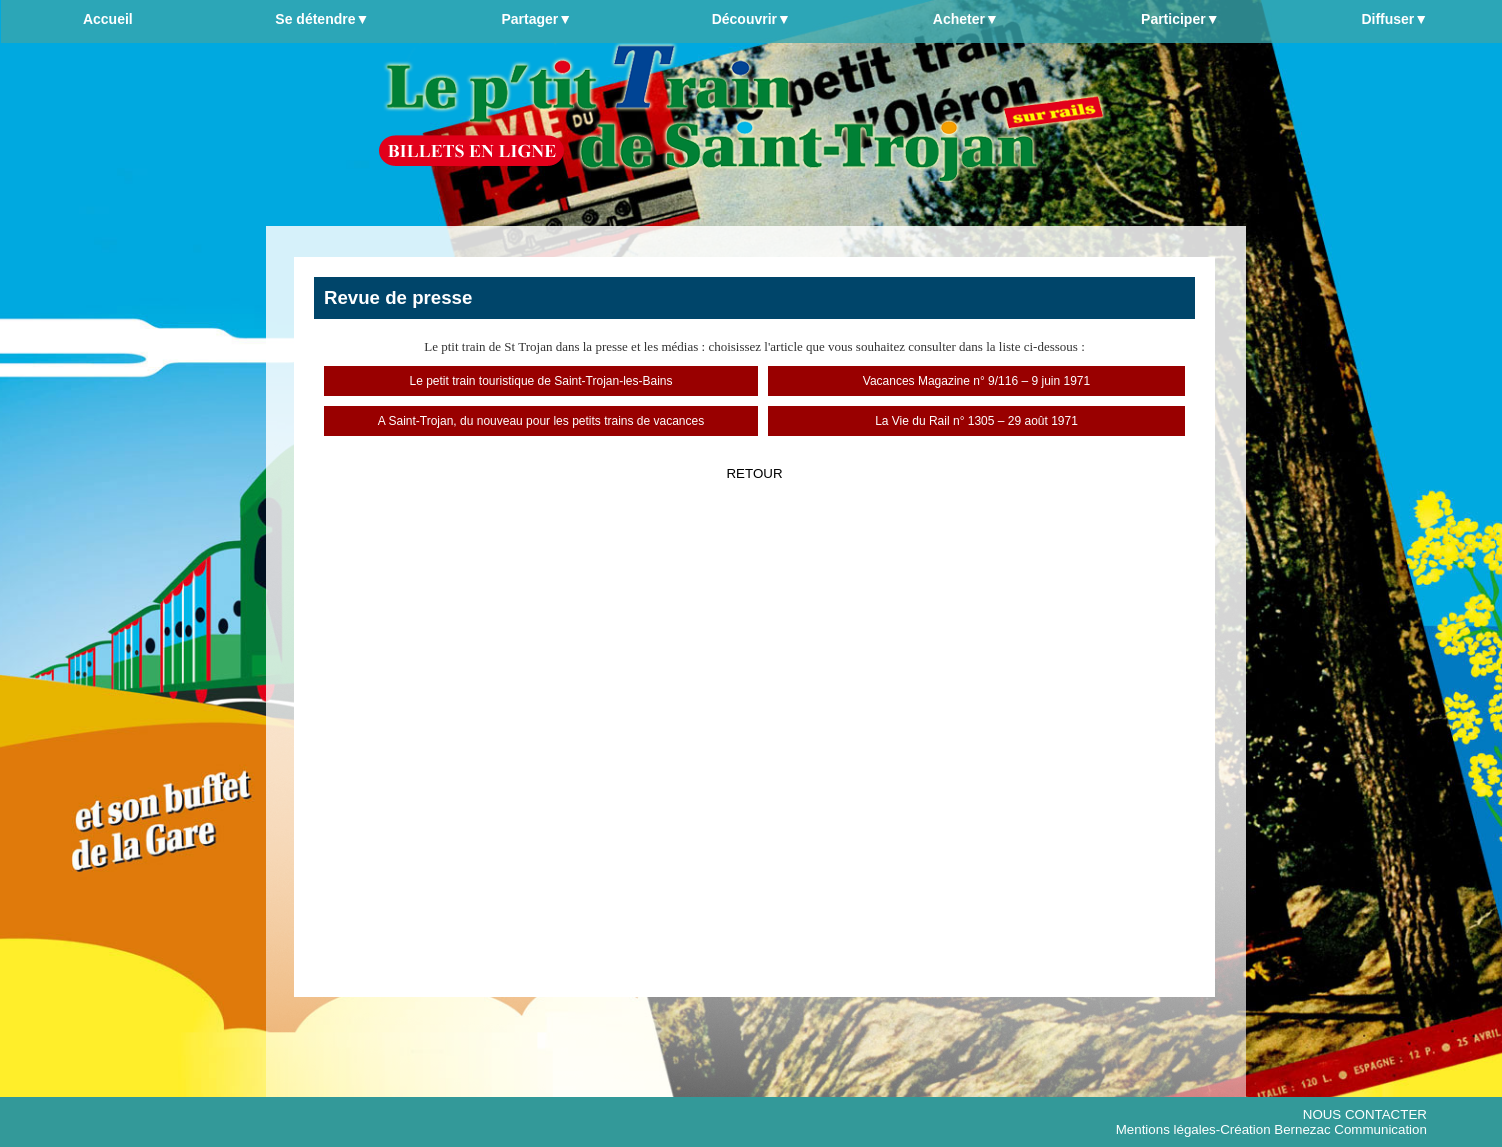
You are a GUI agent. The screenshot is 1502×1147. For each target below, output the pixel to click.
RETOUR (754, 473)
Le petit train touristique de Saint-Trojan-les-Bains (540, 381)
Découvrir (751, 19)
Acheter (966, 19)
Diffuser (1394, 19)
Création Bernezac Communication (1323, 1129)
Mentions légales (1166, 1129)
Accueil (108, 19)
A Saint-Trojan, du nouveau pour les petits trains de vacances (541, 421)
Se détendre (322, 19)
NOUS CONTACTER (1365, 1114)
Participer (1180, 19)
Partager (536, 19)
